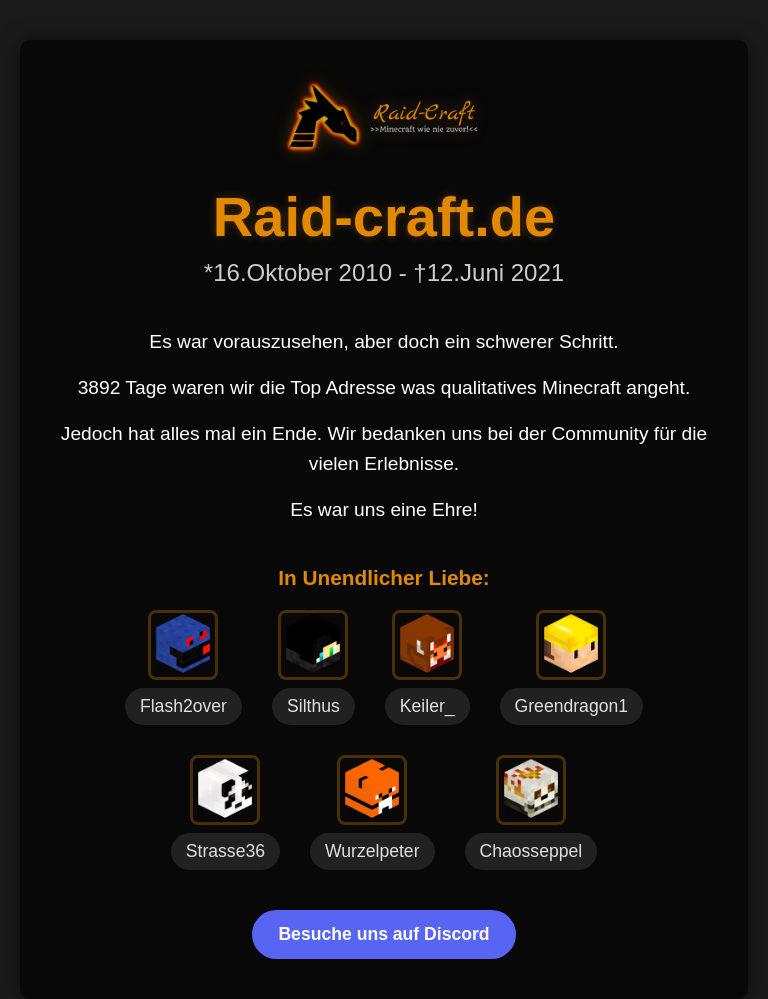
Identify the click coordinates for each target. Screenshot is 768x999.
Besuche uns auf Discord (383, 934)
